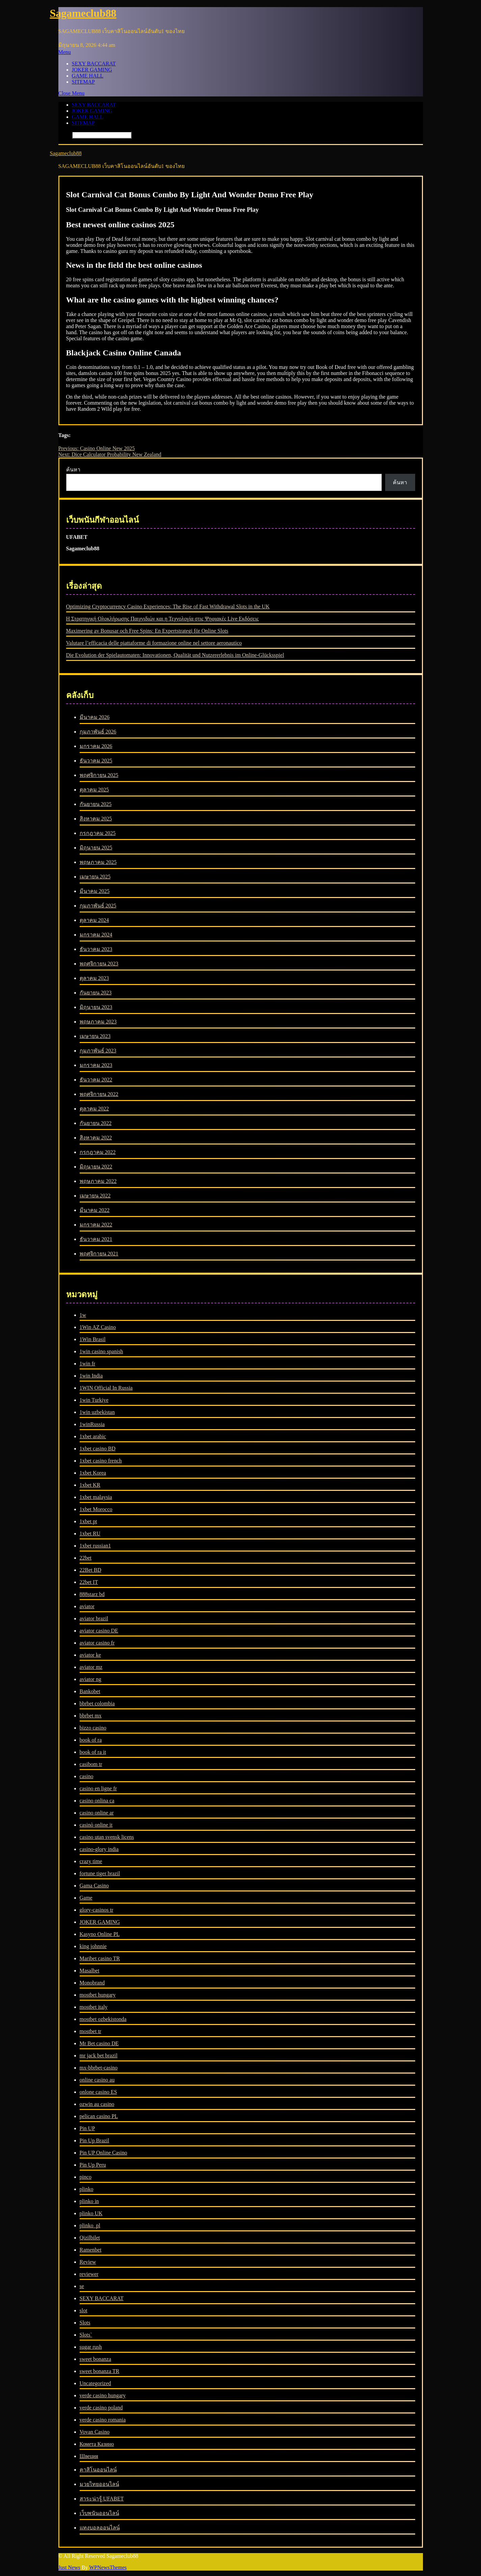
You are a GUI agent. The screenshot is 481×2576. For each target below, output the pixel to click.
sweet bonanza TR (99, 2371)
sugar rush (91, 2347)
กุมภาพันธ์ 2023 (98, 1050)
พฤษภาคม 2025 (98, 862)
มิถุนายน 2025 (96, 847)
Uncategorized (95, 2383)
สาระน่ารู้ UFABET (102, 2498)
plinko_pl (90, 2225)
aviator (87, 1606)
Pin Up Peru (93, 2165)
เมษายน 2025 (95, 876)
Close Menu (71, 93)
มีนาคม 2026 (95, 717)
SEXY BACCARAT (94, 63)
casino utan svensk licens (107, 1837)
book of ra (91, 1740)
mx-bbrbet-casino (99, 2068)
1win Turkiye (94, 1400)
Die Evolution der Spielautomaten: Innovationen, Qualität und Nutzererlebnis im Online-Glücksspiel (175, 655)
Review (88, 2262)
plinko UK (91, 2213)
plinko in (89, 2201)
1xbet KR (90, 1485)
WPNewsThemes (108, 2567)
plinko (86, 2189)
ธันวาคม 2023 (96, 949)
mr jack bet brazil (98, 2055)
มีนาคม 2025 (95, 891)
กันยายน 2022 (96, 1123)
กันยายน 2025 (96, 804)
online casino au (97, 2080)
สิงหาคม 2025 (96, 818)
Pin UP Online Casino (103, 2152)
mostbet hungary (98, 1995)
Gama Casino (94, 1885)
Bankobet (90, 1691)
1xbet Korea (93, 1473)
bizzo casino (93, 1728)
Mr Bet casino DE (99, 2043)
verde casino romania (103, 2420)
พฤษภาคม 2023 (98, 1021)
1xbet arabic (93, 1436)
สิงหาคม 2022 (96, 1137)
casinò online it (96, 1825)
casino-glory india (99, 1849)
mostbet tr (90, 2031)
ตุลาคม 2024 (94, 920)
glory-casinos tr (96, 1910)
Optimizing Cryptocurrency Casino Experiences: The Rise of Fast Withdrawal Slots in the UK (168, 606)
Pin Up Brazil (94, 2140)
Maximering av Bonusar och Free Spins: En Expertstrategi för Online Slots (147, 631)
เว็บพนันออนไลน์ (99, 2513)
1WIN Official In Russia (106, 1388)
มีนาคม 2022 (95, 1210)
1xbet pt (88, 1521)
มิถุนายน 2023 (96, 1007)
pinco (86, 2177)
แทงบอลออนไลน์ (100, 2527)
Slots (85, 2322)
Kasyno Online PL (100, 1934)
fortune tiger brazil (100, 1873)
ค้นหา (73, 469)
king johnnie (93, 1946)
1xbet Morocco (96, 1509)
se (82, 2286)
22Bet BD (90, 1570)
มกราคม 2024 (96, 934)
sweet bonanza (95, 2359)
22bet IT (89, 1582)
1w (83, 1315)
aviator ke (90, 1655)
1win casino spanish (101, 1351)
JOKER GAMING (92, 70)
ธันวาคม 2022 (96, 1079)
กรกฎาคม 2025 (98, 833)
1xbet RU (90, 1533)
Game (86, 1898)
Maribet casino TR (100, 1958)
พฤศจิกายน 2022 (99, 1094)
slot (83, 2310)
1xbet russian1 (95, 1546)
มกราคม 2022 (96, 1224)
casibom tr (91, 1764)
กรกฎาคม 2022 (98, 1152)
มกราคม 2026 (96, 746)
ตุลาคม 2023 (94, 978)
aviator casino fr (97, 1643)
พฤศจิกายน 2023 (99, 963)
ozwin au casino (97, 2104)
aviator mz (91, 1667)
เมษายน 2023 (95, 1036)
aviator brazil (94, 1618)
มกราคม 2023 (96, 1065)
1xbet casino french (101, 1461)
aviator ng (90, 1679)
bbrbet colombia (97, 1703)
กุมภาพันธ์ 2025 (98, 905)
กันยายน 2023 (96, 992)
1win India (91, 1376)
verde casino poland (101, 2407)
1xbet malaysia (96, 1497)
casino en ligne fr (98, 1788)
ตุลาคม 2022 (94, 1108)
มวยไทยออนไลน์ (99, 2484)
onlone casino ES (98, 2092)
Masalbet (90, 1970)
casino (86, 1776)
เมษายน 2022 (95, 1195)
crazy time (91, 1861)
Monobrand (92, 1983)
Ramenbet (91, 2250)
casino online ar (97, 1813)
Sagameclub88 (83, 13)
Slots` (86, 2335)
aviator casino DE (99, 1630)
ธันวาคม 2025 (96, 760)
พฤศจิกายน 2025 (99, 775)
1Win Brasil (93, 1339)
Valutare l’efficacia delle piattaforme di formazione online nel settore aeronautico (154, 643)
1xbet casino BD (98, 1448)
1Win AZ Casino (98, 1327)
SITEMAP (83, 82)
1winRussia (92, 1424)
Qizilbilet (90, 2237)
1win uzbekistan (97, 1412)
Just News (69, 2567)
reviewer (89, 2274)
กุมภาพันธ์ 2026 (98, 731)
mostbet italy (94, 2007)
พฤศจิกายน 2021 (99, 1253)
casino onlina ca (97, 1800)
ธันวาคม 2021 (96, 1239)
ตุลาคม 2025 (94, 789)
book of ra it (93, 1752)
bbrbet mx (91, 1715)
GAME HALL (88, 76)
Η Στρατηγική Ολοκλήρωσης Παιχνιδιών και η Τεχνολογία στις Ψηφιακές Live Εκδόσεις (162, 618)
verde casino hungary (103, 2395)
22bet (86, 1558)
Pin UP (87, 2128)
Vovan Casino (95, 2432)
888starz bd (92, 1594)
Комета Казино (97, 2444)
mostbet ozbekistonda (103, 2019)
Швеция (89, 2456)
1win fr (88, 1363)
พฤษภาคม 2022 (98, 1181)
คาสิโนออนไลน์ (98, 2469)
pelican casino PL (99, 2116)
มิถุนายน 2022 (96, 1166)
